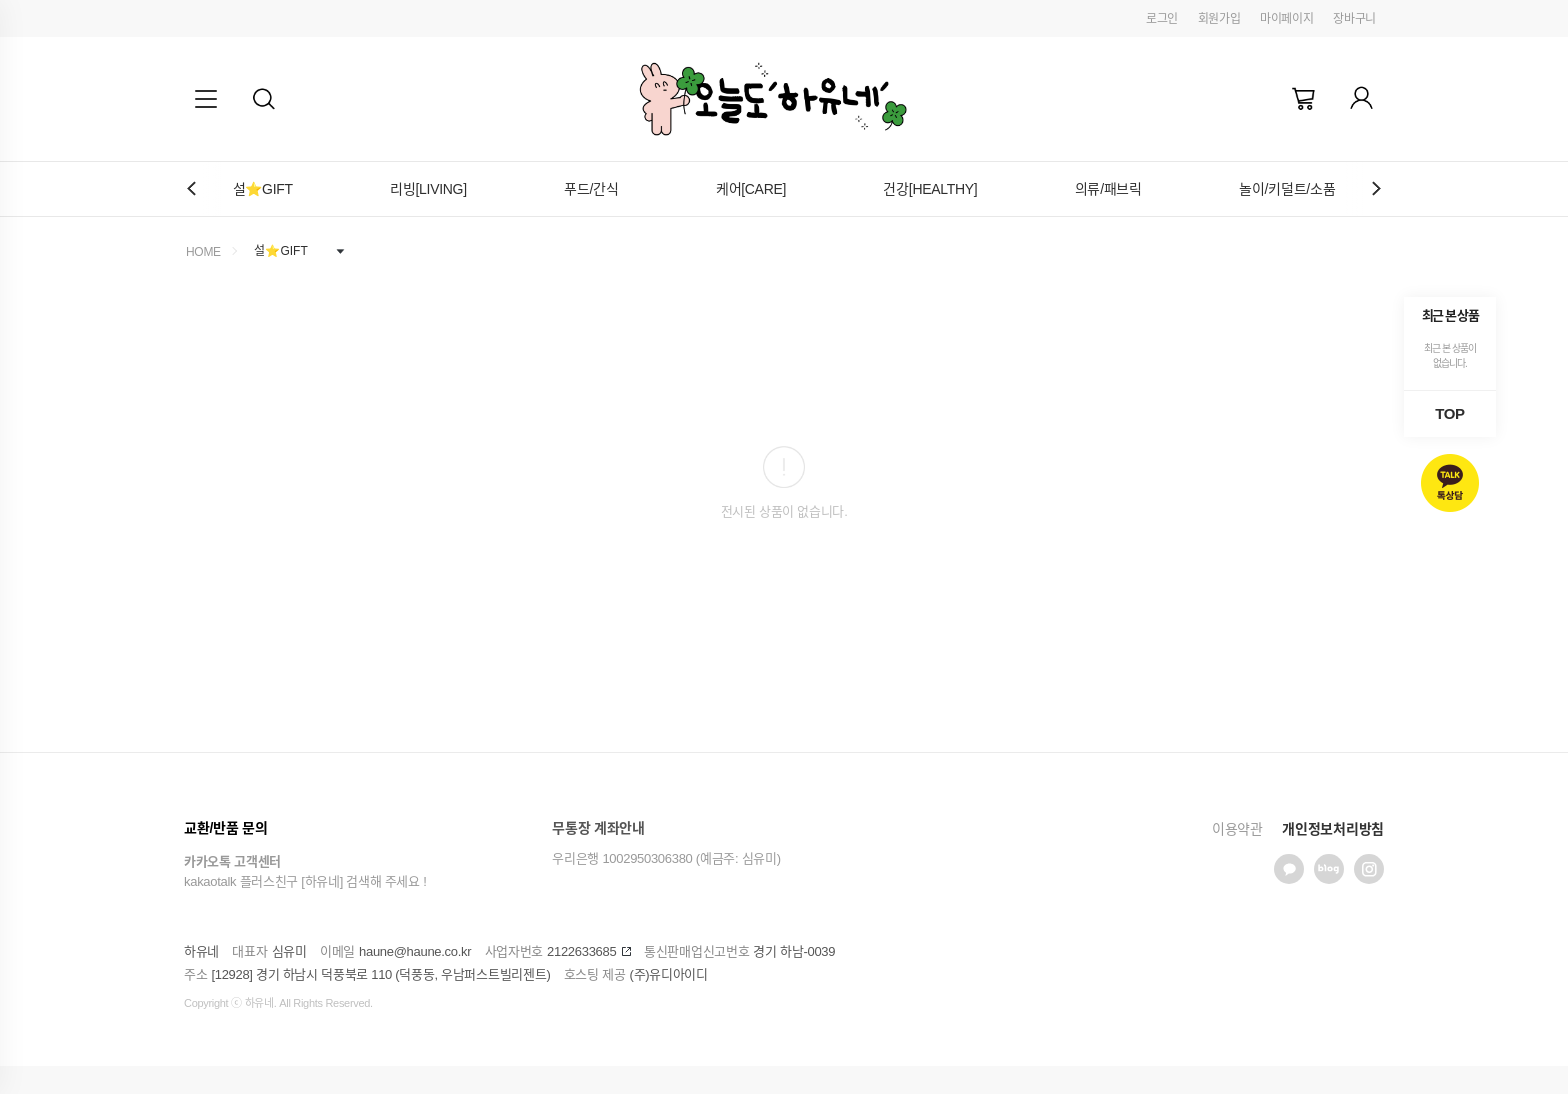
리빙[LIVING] (428, 189)
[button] (264, 99)
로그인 (1162, 19)
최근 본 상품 (1450, 315)
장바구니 (1354, 19)
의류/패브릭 (1108, 189)
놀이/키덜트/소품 (1287, 189)
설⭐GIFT (263, 189)
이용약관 (1237, 829)
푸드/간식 (591, 189)
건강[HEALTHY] (930, 189)
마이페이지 (1287, 19)
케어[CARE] (751, 189)
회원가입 (1219, 19)
